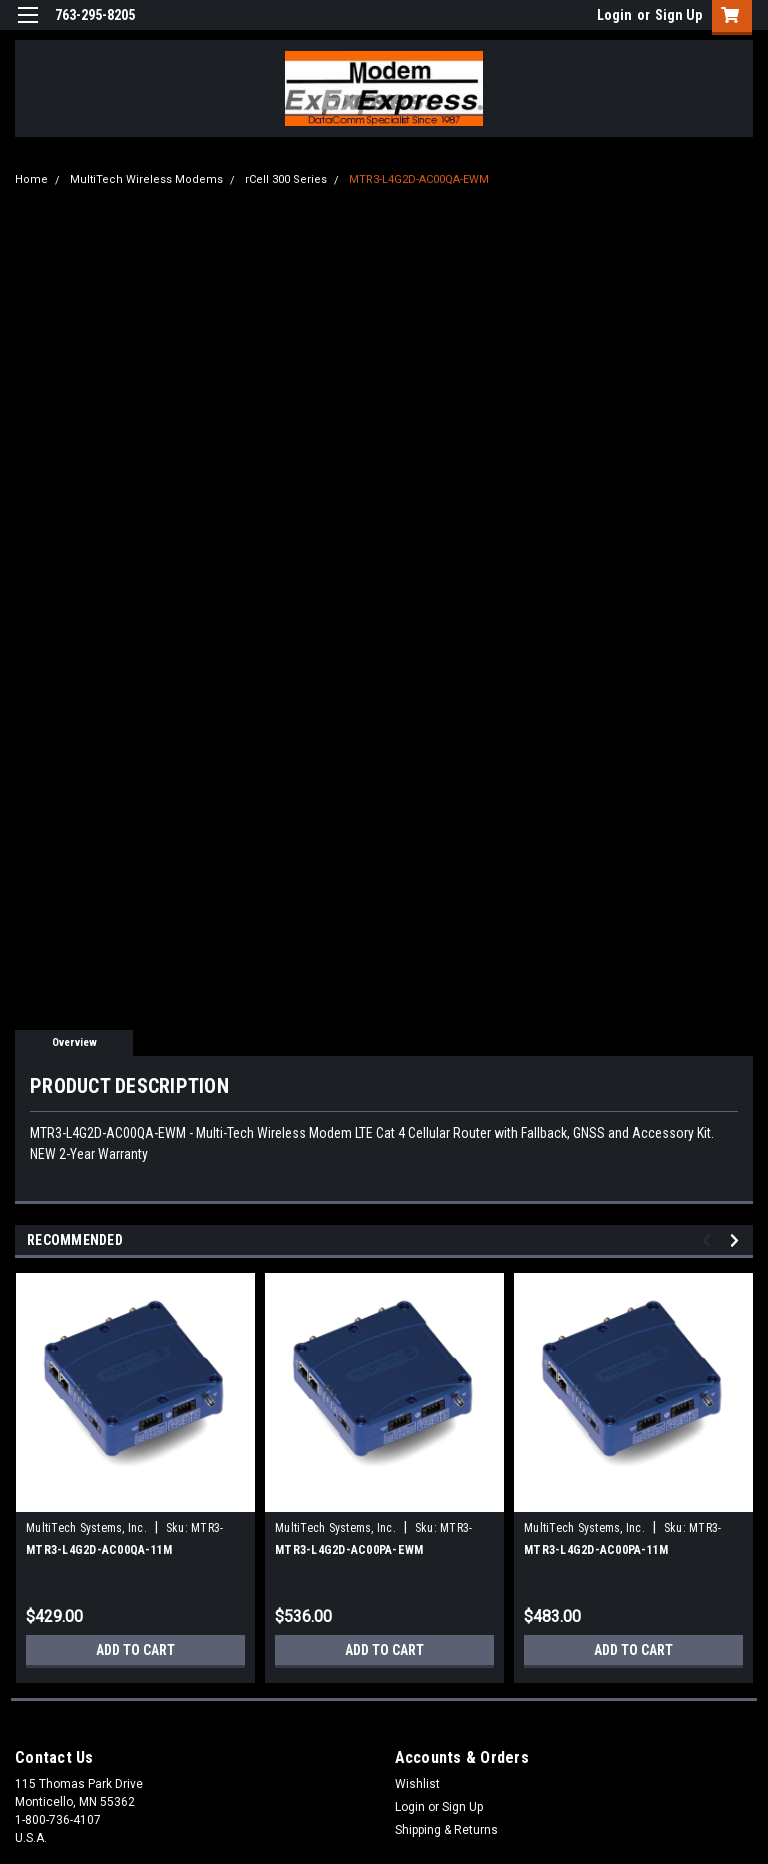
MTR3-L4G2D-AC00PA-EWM (349, 1550)
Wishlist (417, 1784)
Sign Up (678, 15)
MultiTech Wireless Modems (146, 179)
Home (31, 179)
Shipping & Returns (446, 1830)
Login (614, 15)
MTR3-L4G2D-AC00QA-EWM (419, 179)
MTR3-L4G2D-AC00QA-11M (99, 1550)
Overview (74, 1042)
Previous (709, 1240)
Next (737, 1240)
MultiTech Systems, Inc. (86, 1528)
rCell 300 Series (286, 179)
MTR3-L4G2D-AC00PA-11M (596, 1550)
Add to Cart (135, 1650)
